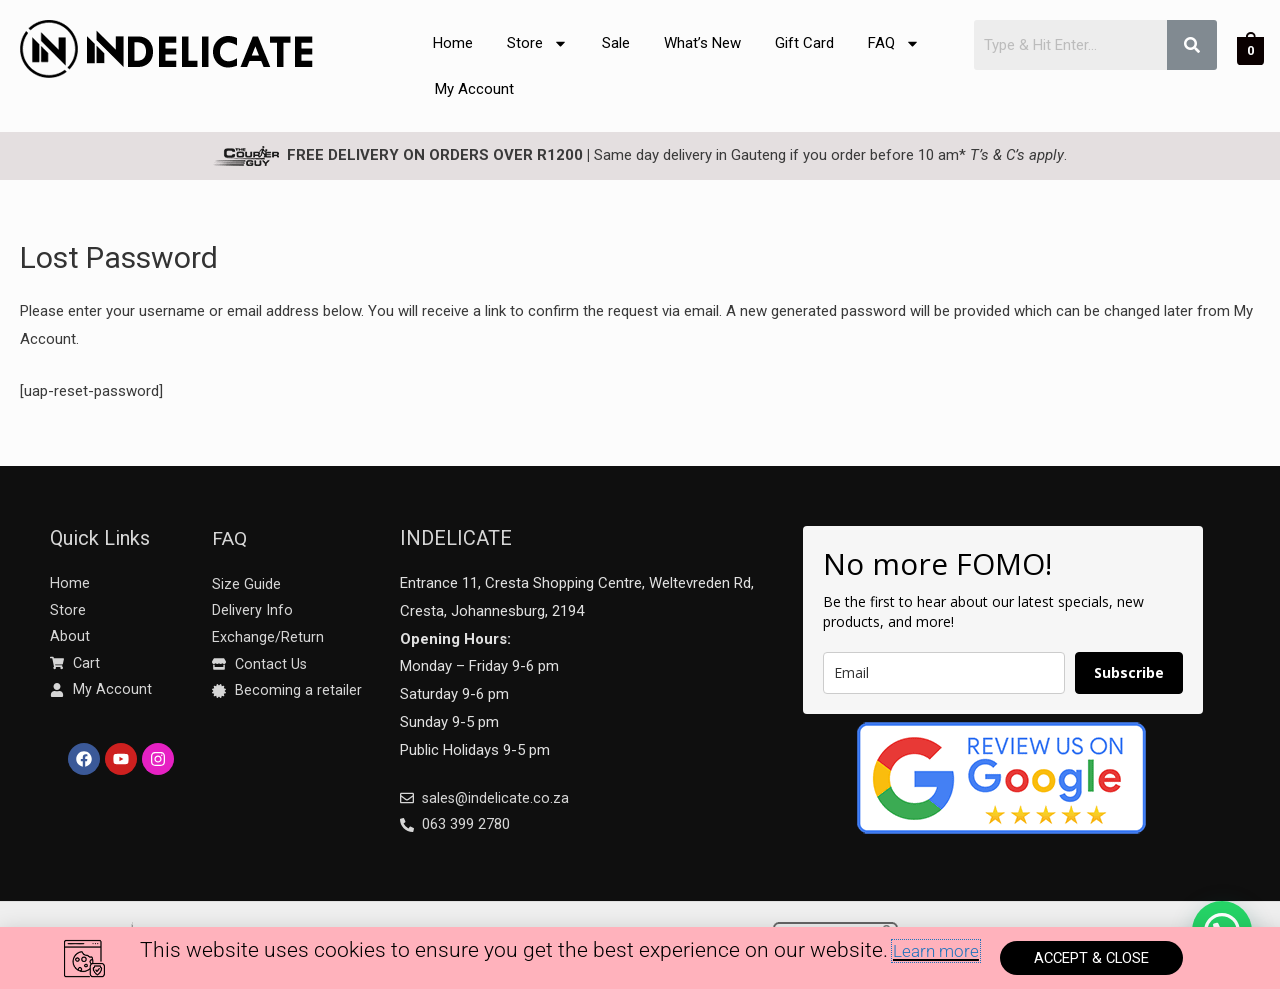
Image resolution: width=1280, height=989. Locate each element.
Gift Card (804, 43)
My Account (474, 89)
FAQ (894, 43)
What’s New (702, 43)
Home (453, 43)
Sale (616, 43)
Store (537, 43)
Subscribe (1129, 672)
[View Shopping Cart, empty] (1250, 50)
